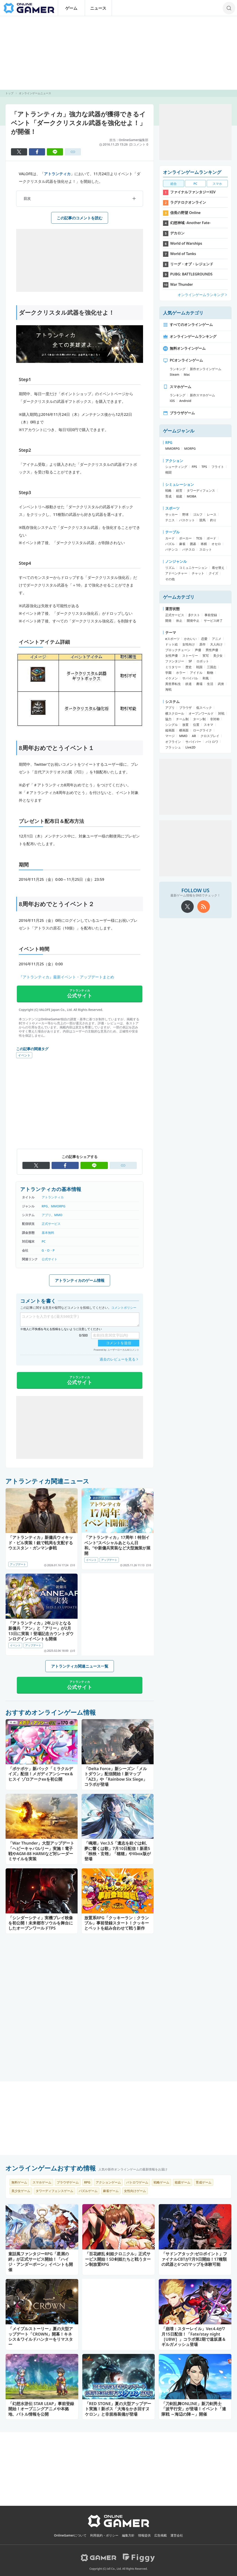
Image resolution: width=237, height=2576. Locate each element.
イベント (24, 1055)
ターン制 (199, 719)
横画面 (184, 730)
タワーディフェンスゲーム (54, 2193)
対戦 (221, 713)
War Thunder (181, 284)
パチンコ (171, 549)
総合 (173, 183)
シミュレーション (179, 484)
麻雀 (182, 544)
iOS (172, 401)
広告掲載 (160, 2537)
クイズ (213, 573)
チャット (198, 573)
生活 (210, 684)
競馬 (202, 520)
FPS (194, 467)
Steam (174, 374)
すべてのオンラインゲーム (188, 324)
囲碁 (193, 544)
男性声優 (212, 650)
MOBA (191, 496)
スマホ (217, 183)
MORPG (190, 448)
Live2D (190, 747)
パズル (170, 544)
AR (194, 736)
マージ (170, 736)
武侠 (221, 684)
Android (185, 401)
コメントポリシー (123, 1309)
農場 (199, 684)
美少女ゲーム (20, 2193)
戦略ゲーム (161, 2184)
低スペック (204, 707)
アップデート (18, 1565)
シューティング (176, 467)
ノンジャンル (176, 561)
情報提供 (144, 2537)
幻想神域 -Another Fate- (190, 222)
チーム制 (182, 719)
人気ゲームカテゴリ (183, 313)
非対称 (215, 719)
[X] (187, 906)
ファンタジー (174, 661)
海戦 (168, 689)
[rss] (203, 906)
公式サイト (49, 1259)
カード (170, 538)
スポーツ (172, 508)
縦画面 (170, 730)
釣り (213, 520)
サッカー (171, 514)
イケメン (171, 678)
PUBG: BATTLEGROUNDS (191, 274)
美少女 (218, 655)
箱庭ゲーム (182, 2184)
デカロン (177, 233)
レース (211, 514)
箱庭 (179, 496)
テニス (170, 520)
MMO (58, 1215)
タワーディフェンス (201, 490)
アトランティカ (57, 173)
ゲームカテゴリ (178, 597)
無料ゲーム (19, 2184)
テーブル (172, 532)
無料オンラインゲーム (184, 348)
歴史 (188, 667)
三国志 (211, 667)
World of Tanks (183, 253)
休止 (179, 620)
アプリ (46, 1215)
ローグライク (202, 730)
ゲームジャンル (178, 431)
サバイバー (193, 741)
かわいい (190, 639)
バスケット (187, 520)
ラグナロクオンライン (188, 202)
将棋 (204, 544)
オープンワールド (201, 713)
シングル (171, 724)
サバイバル (190, 678)
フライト (217, 467)
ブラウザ (185, 707)
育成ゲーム (203, 2184)
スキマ (208, 724)
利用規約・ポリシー (104, 2537)
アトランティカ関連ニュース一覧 (79, 1668)
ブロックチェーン (177, 650)
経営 (179, 490)
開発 (168, 620)
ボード (211, 538)
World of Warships (186, 243)
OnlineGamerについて (70, 2537)
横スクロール (174, 713)
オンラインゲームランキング (192, 172)
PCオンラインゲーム (183, 360)
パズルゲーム (88, 2193)
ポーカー (185, 538)
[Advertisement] (118, 53)
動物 (210, 672)
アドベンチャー (176, 573)
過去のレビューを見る (117, 1360)
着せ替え (218, 567)
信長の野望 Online (185, 212)
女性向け (188, 644)
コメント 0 (140, 144)
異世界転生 (173, 684)
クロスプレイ (209, 736)
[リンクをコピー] (73, 151)
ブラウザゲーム (179, 412)
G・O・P (48, 1250)
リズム (170, 567)
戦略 (168, 490)
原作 (202, 644)
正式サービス (51, 1224)
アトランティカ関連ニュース (47, 1482)
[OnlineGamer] (118, 2528)
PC (44, 1242)
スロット (205, 549)
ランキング (177, 369)
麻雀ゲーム (111, 2193)
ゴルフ (197, 514)
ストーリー (190, 655)
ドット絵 (171, 644)
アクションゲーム (108, 2184)
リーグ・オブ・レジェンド (191, 264)
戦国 (199, 667)
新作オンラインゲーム (205, 369)
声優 (198, 650)
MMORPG (58, 1206)
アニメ (216, 639)
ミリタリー (173, 667)
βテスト (194, 615)
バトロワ (212, 741)
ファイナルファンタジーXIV (192, 192)
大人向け (216, 644)
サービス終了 (213, 620)
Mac (187, 374)
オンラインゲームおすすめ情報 (50, 2170)
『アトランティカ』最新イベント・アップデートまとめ (66, 977)
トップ (9, 93)
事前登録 (210, 615)
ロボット (202, 661)
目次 (27, 198)
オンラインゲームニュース (35, 93)
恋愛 (204, 639)
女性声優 (171, 655)
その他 (170, 579)
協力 (168, 719)
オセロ (216, 544)
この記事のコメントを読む (79, 217)
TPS (204, 467)
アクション (174, 460)
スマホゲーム (177, 386)
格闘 (168, 472)
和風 (205, 678)
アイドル (196, 672)
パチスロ (188, 549)
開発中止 (193, 620)
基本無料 (48, 1233)
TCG (199, 538)
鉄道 (188, 684)
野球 (185, 514)
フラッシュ (173, 747)
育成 (168, 496)
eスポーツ (172, 639)
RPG (45, 1206)
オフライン (173, 741)
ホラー (180, 672)
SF (190, 661)
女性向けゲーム (135, 2193)
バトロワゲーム (137, 2184)
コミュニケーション (193, 567)
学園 (168, 672)
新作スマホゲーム (202, 395)
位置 (196, 724)
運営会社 (176, 2537)
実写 (205, 655)
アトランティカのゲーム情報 (79, 1281)
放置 (185, 724)
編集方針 (128, 2537)
